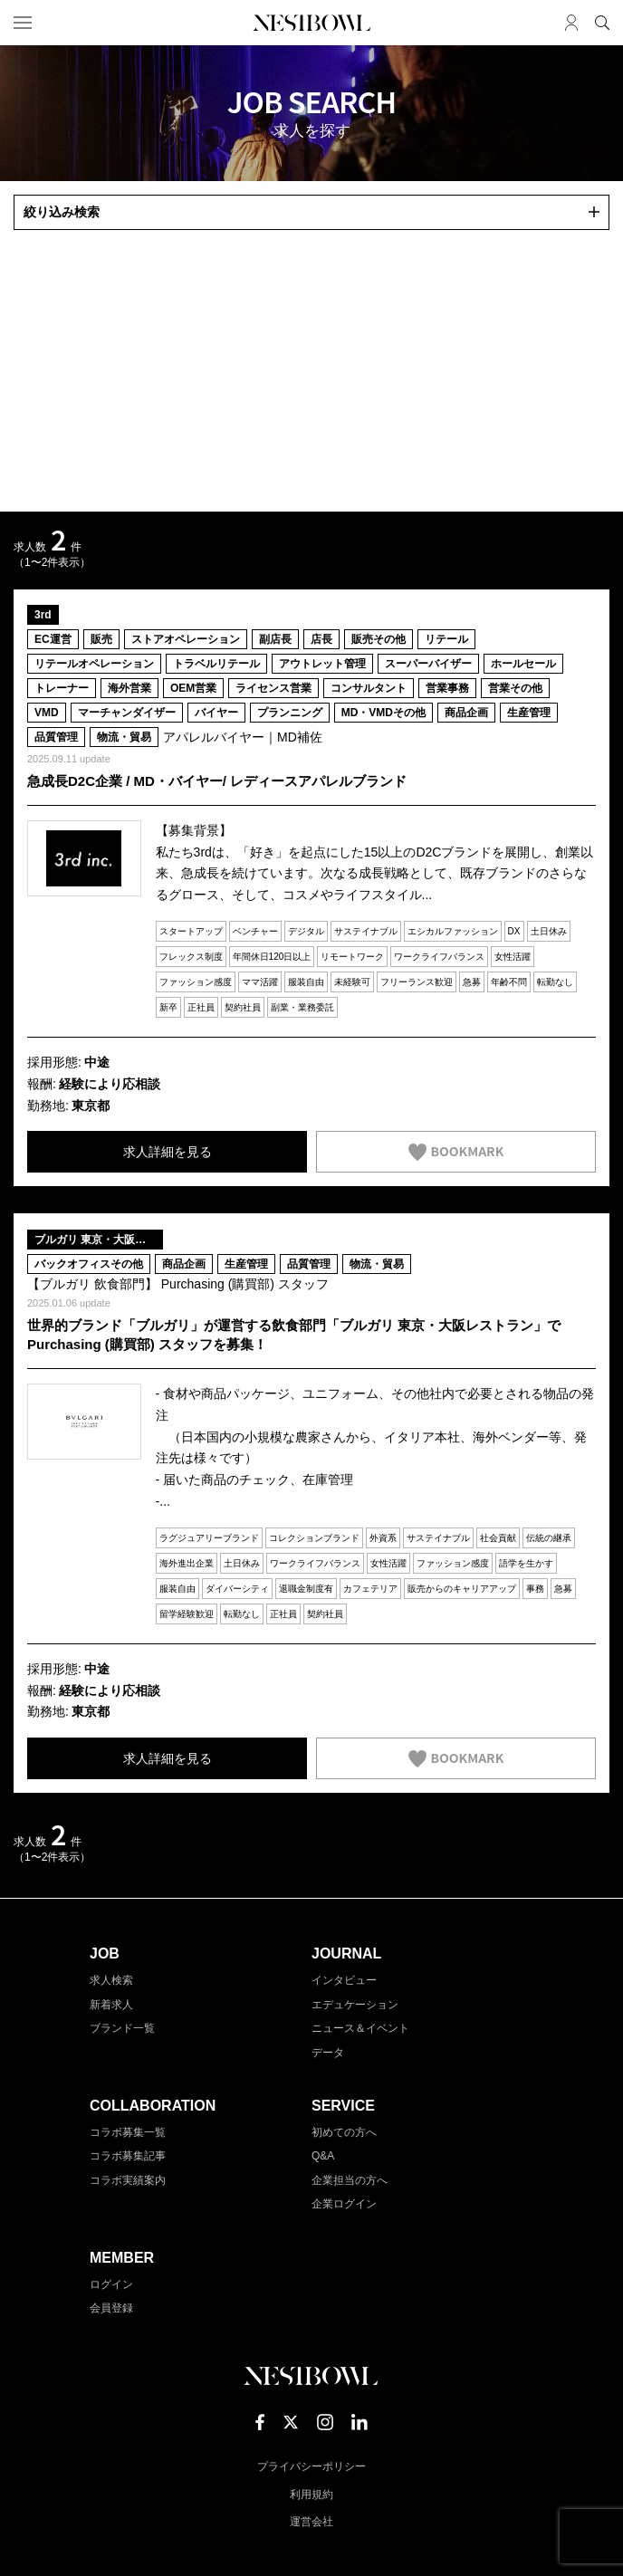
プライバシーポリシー (311, 2466)
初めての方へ (344, 2132)
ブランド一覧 (122, 2028)
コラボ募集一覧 (128, 2132)
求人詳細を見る (167, 1151)
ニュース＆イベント (360, 2028)
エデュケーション (355, 2004)
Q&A (323, 2156)
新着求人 (111, 2004)
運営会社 (311, 2521)
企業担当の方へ (350, 2180)
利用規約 (311, 2494)
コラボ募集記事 (128, 2156)
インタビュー (344, 1980)
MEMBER (122, 2257)
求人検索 (111, 1980)
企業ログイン (344, 2204)
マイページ (571, 22)
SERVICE (343, 2105)
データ (328, 2052)
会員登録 (111, 2308)
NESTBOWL (311, 22)
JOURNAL (346, 1953)
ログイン (111, 2284)
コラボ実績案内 (128, 2180)
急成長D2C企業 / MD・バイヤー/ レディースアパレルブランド (217, 781)
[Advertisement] (311, 371)
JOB (105, 1953)
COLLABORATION (153, 2105)
